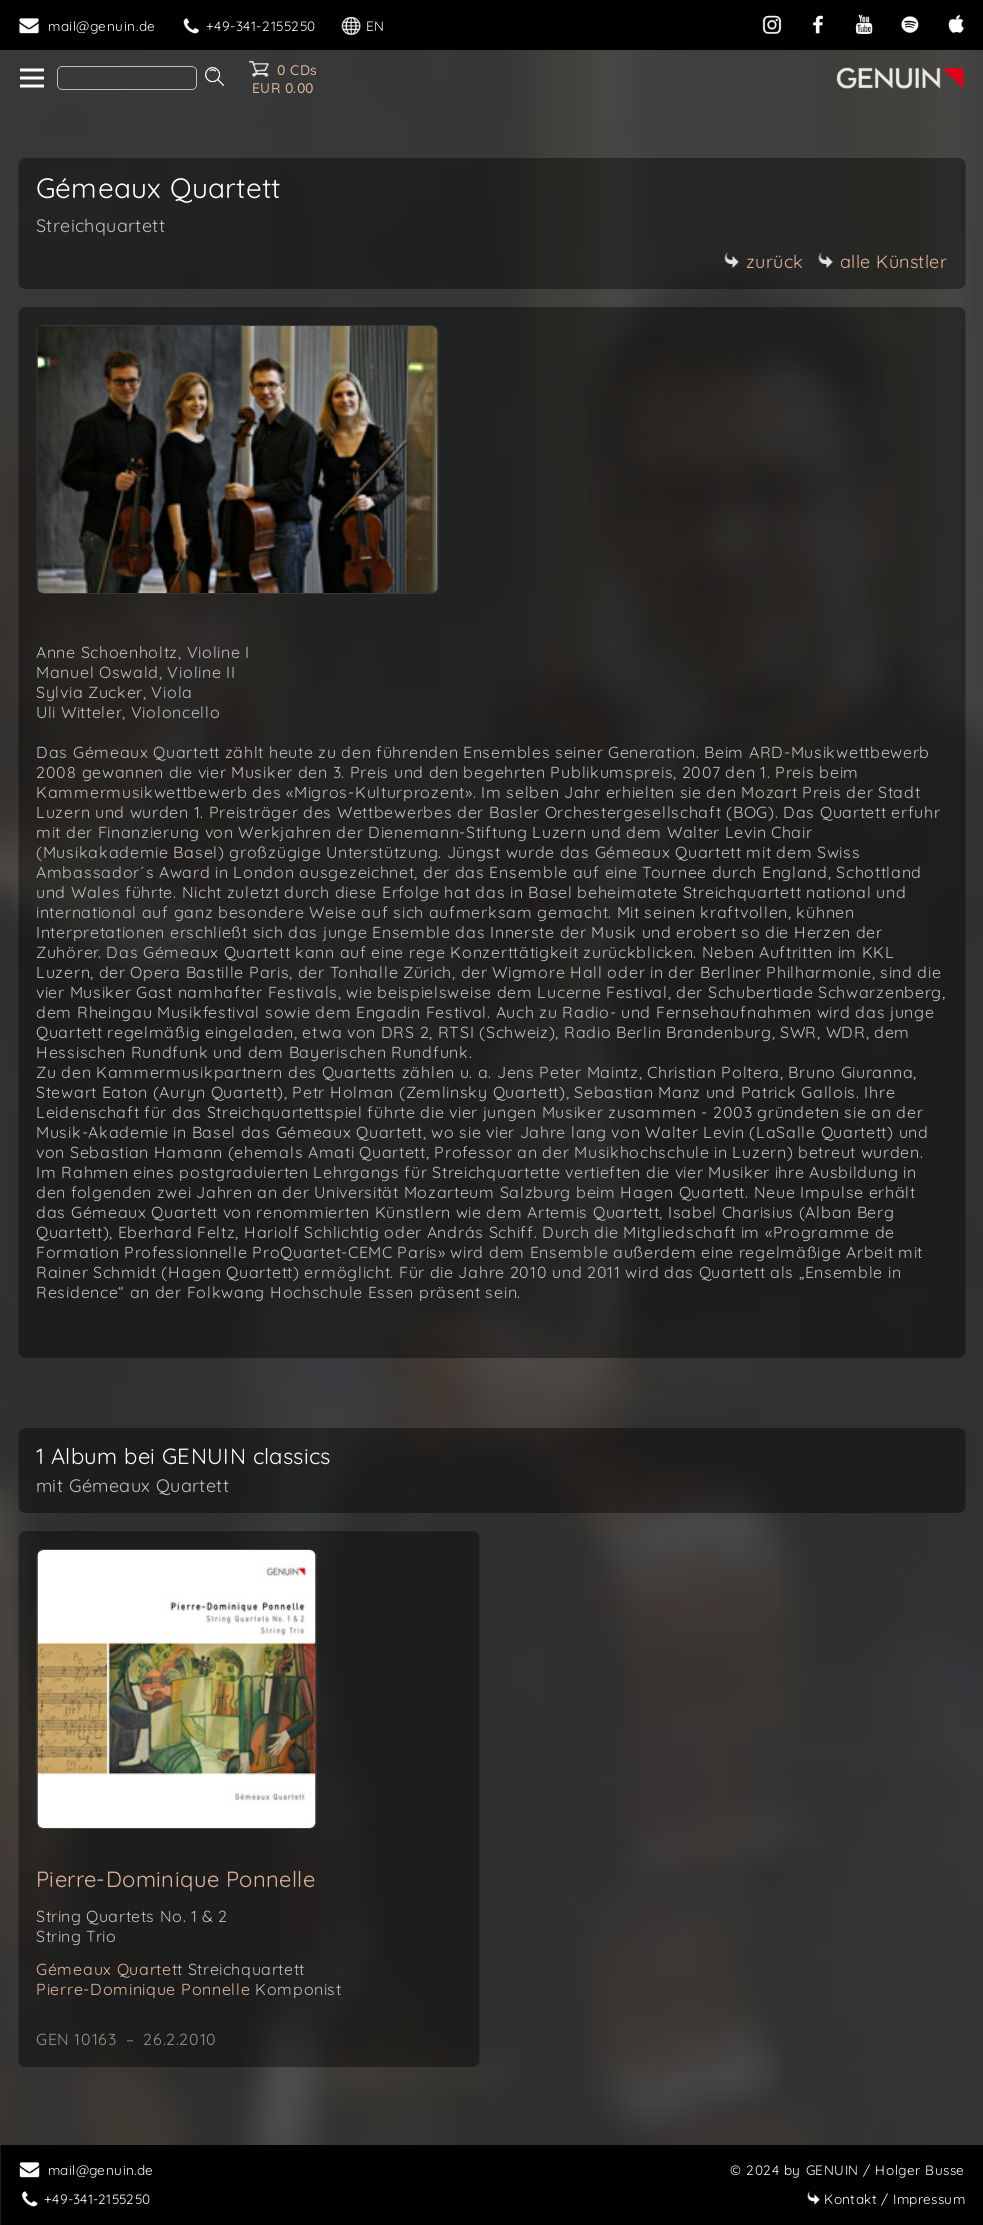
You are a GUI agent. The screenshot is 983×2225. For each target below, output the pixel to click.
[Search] (127, 78)
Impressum (885, 2198)
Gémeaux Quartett (170, 1969)
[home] (30, 79)
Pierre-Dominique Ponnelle (175, 1879)
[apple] (956, 22)
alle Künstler (883, 261)
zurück (764, 261)
